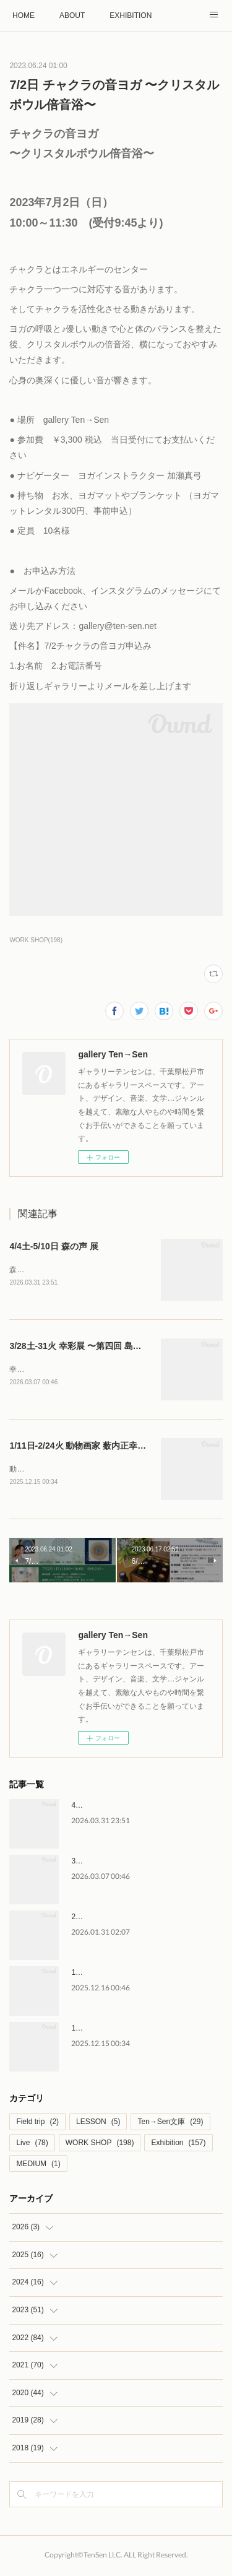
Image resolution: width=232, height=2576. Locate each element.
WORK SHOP (100, 2145)
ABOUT (72, 15)
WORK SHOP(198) (35, 940)
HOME (23, 15)
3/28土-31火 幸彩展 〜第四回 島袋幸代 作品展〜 (102, 1346)
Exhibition (178, 2145)
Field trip (37, 2124)
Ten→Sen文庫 (170, 2124)
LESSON (98, 2124)
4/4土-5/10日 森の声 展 (53, 1246)
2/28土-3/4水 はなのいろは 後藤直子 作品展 (143, 1919)
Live (32, 2145)
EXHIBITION (131, 15)
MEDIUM (38, 2166)
